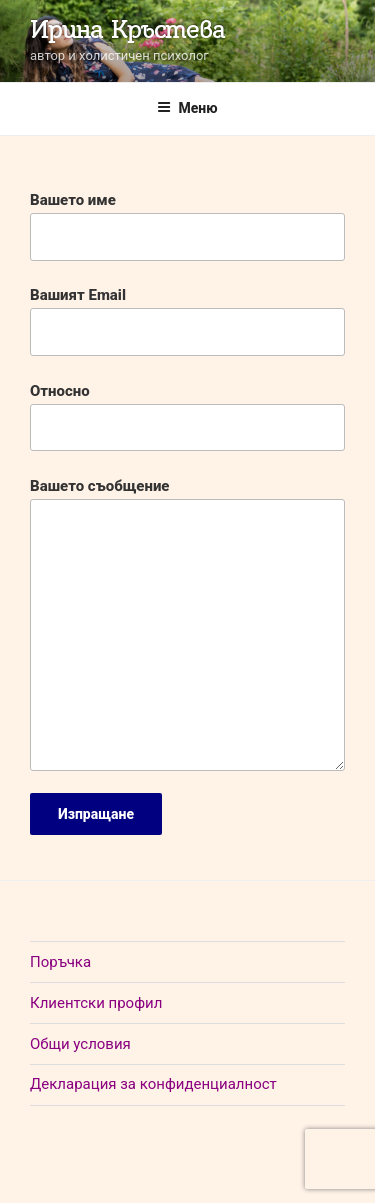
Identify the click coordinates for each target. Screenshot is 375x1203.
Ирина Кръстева (127, 29)
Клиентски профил (96, 1003)
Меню (187, 108)
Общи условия (80, 1044)
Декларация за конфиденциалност (153, 1084)
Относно (187, 417)
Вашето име (187, 226)
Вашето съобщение (187, 624)
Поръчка (60, 962)
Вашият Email (187, 321)
